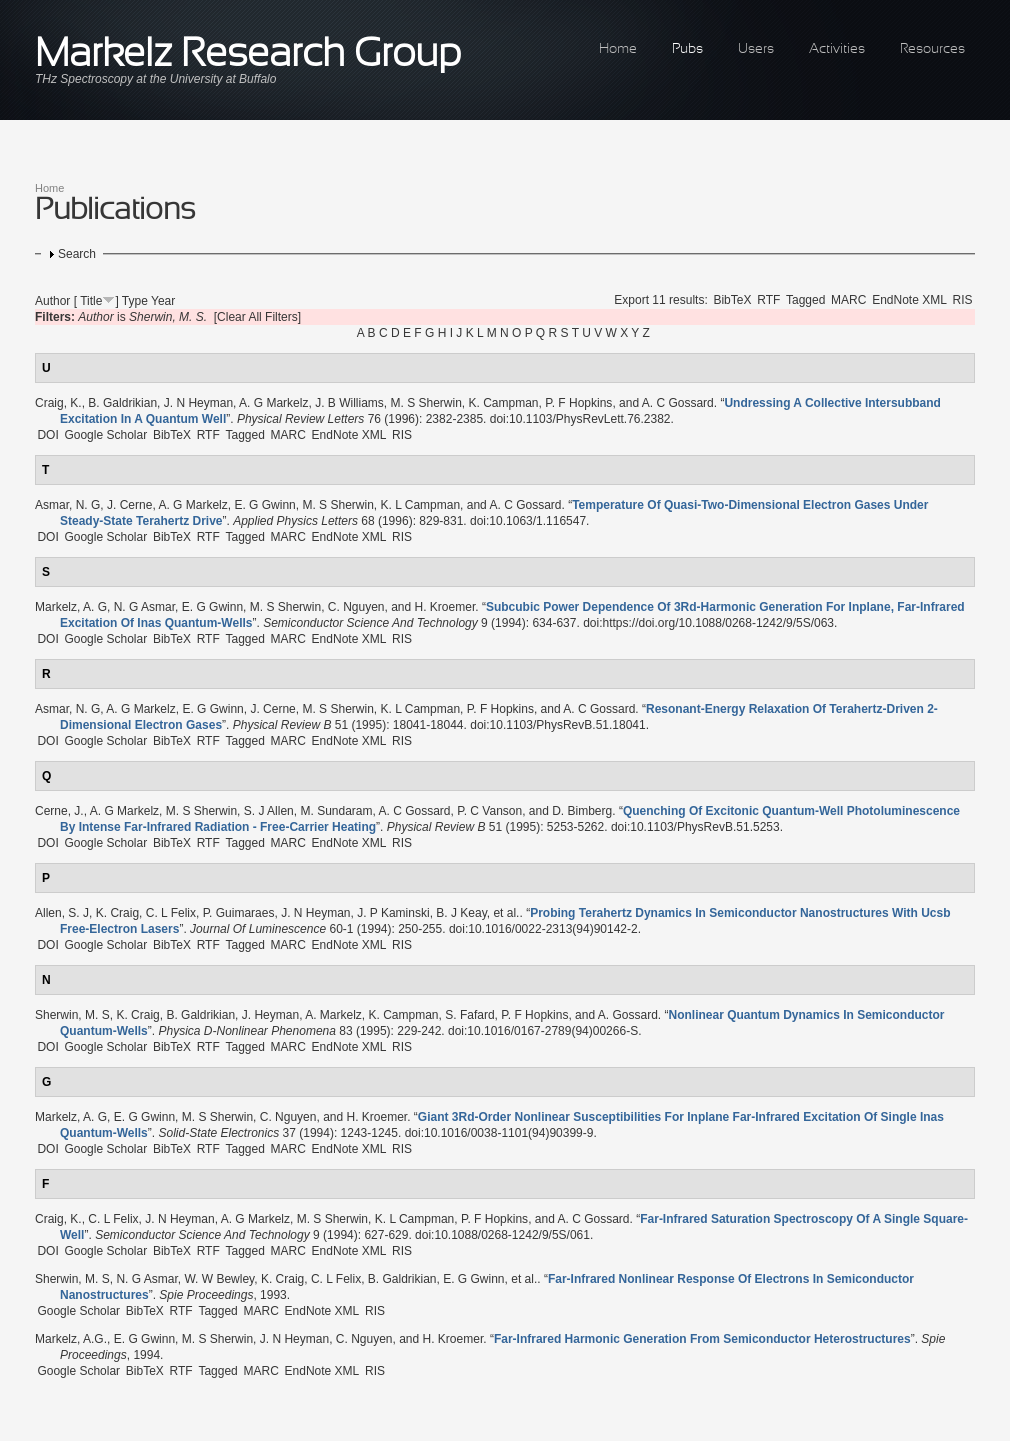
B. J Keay (461, 913)
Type (135, 301)
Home (618, 49)
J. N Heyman (198, 403)
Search (77, 254)
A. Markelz (333, 1015)
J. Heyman (270, 1015)
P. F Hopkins (578, 403)
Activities (837, 49)
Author (52, 301)
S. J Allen (269, 811)
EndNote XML (909, 300)
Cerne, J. (59, 811)
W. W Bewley (219, 1279)
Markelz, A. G (71, 607)
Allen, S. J (62, 913)
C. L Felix (171, 913)
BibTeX (732, 300)
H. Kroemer (445, 607)
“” (702, 1339)
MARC (848, 300)
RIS (963, 300)
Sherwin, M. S (72, 1015)
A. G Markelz (273, 403)
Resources (932, 49)
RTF (768, 300)
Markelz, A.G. (71, 1339)
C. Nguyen (356, 607)
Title (91, 301)
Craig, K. (58, 403)
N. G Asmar (144, 607)
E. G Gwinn (264, 505)
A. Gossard (628, 1015)
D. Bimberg (582, 811)
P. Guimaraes (239, 913)
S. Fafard (469, 1015)
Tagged (805, 300)
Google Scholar (105, 435)
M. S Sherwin (425, 403)
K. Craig (117, 913)
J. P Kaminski (393, 913)
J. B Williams (349, 403)
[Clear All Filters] (257, 317)
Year (163, 301)
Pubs (687, 49)
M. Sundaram (336, 811)
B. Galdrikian (122, 403)
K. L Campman (420, 505)
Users (756, 49)
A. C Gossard (678, 403)
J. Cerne (129, 505)
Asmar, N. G (67, 505)
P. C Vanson (489, 811)
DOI (47, 435)
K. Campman (504, 403)
